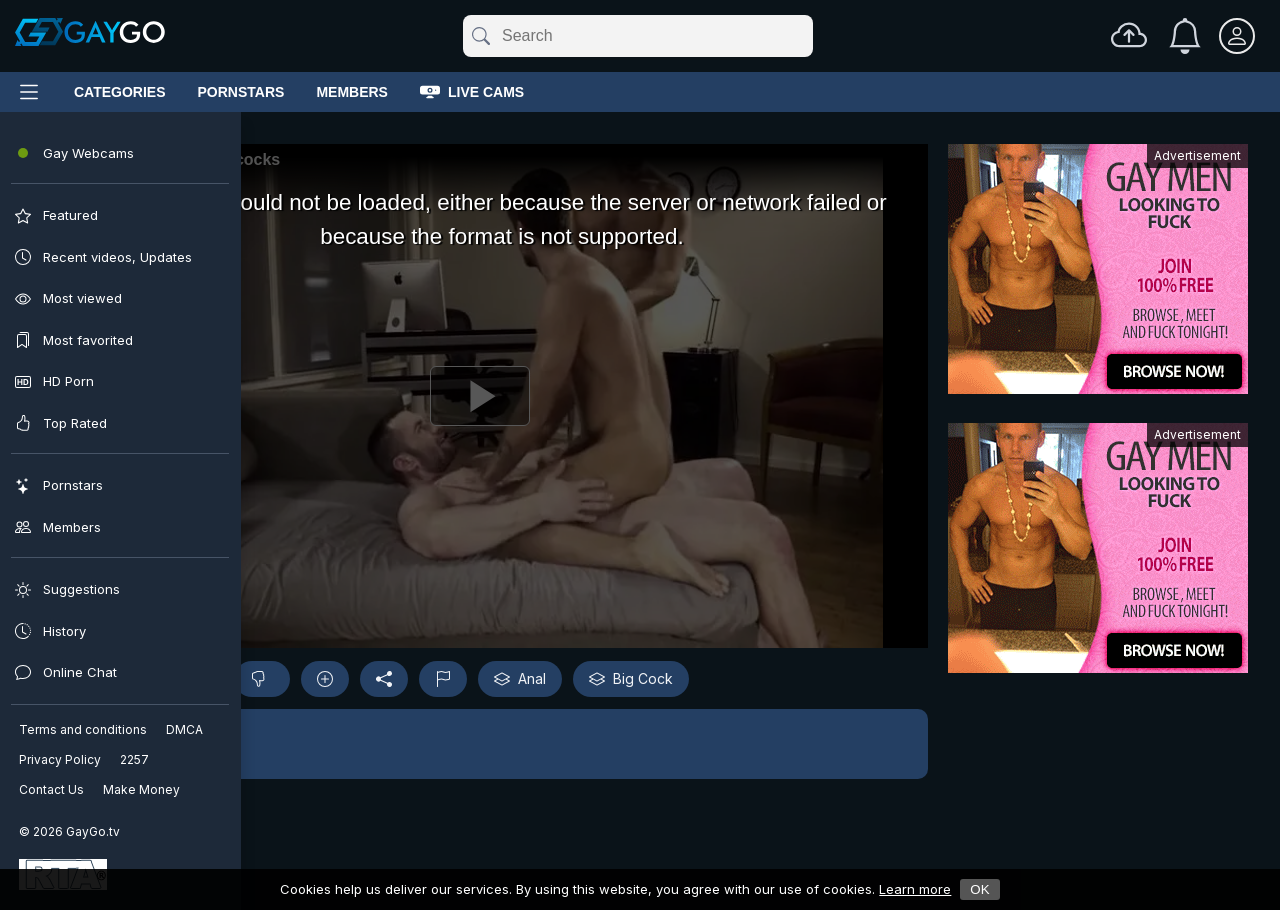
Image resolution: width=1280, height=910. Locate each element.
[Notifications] (1185, 36)
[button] (480, 744)
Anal (520, 679)
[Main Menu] (29, 92)
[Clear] (809, 36)
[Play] (480, 396)
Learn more (915, 889)
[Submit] (479, 36)
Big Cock (631, 679)
